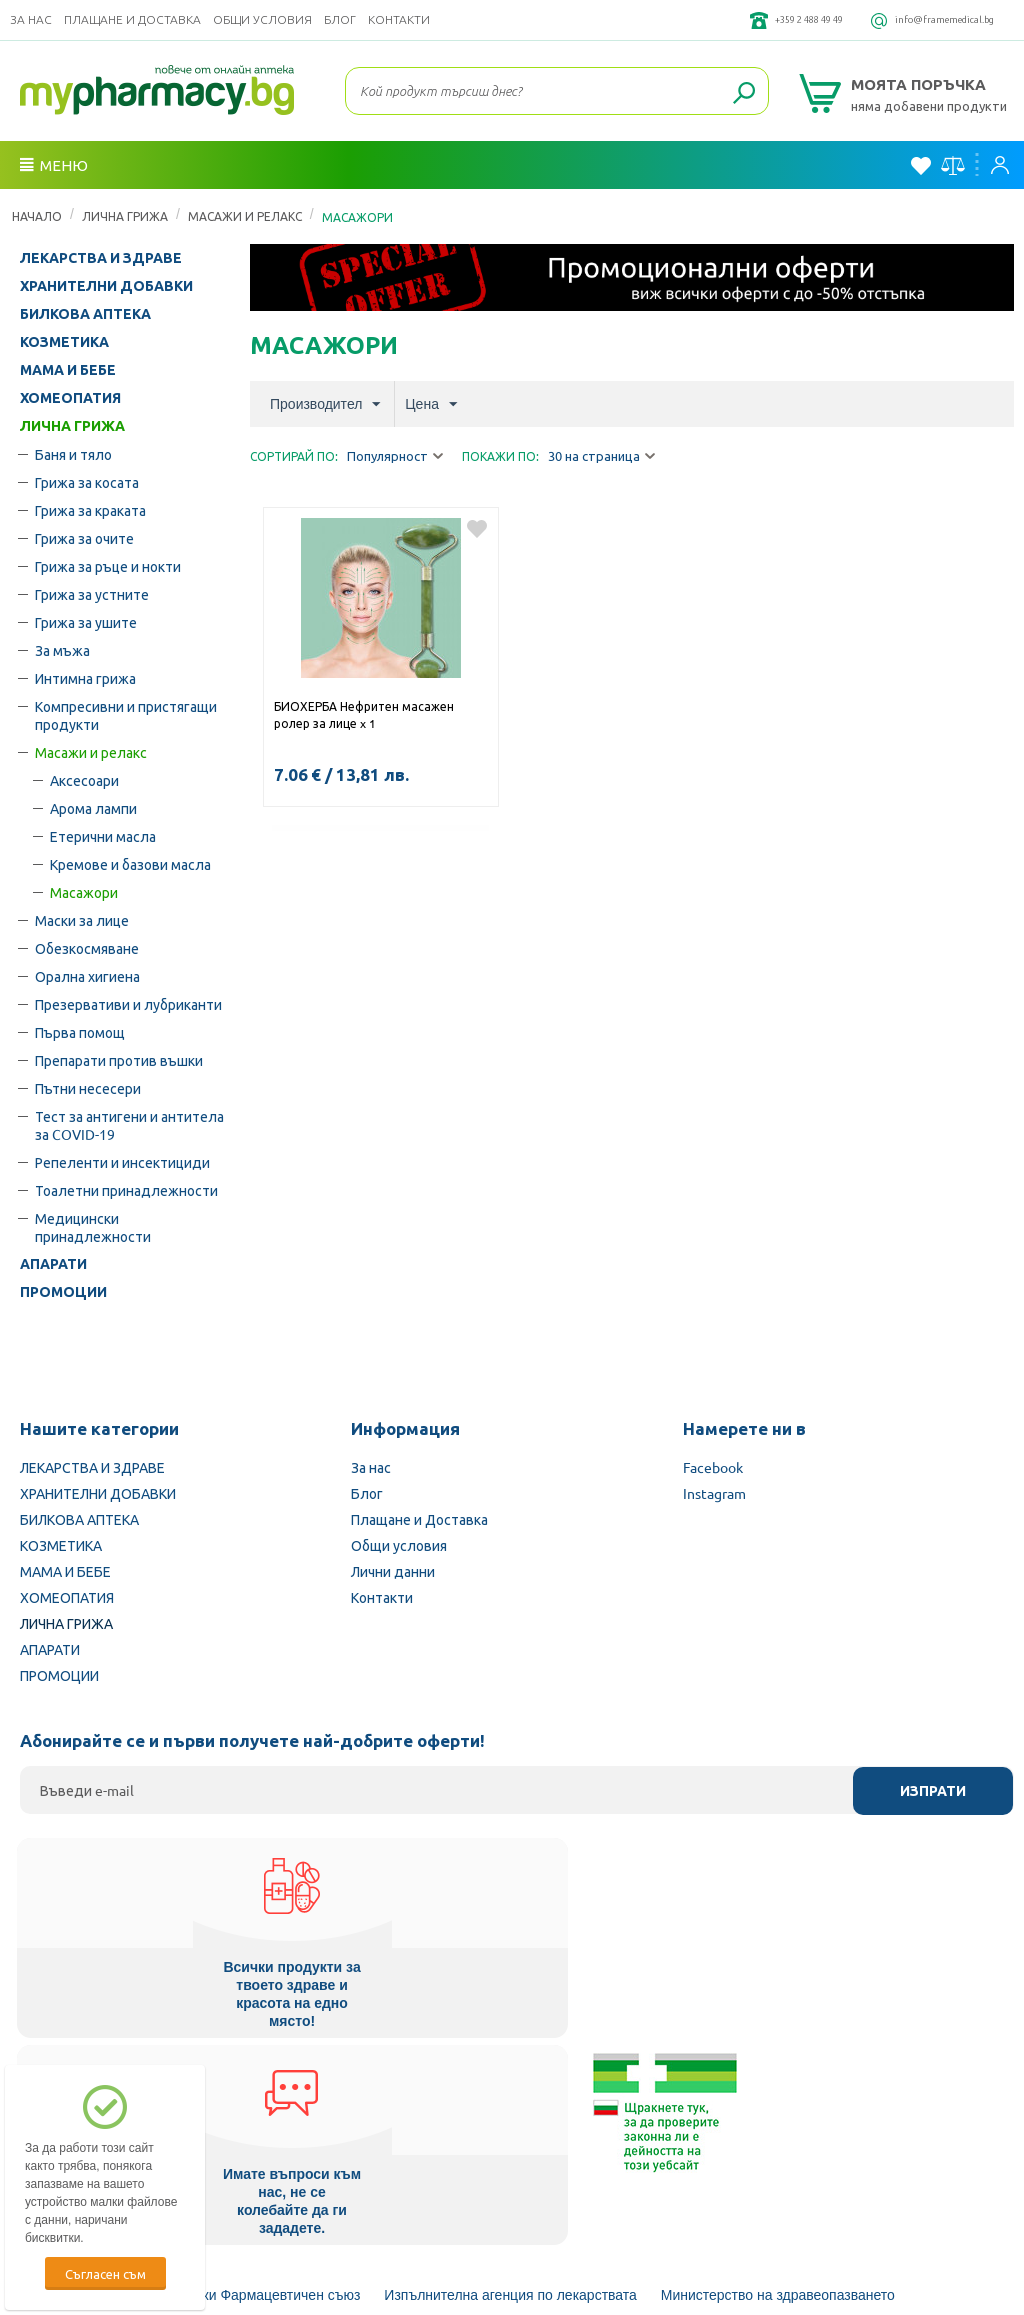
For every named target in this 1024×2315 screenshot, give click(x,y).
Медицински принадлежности (93, 1227)
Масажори (84, 892)
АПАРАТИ (53, 1264)
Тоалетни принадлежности (126, 1190)
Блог (340, 19)
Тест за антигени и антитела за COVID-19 (129, 1125)
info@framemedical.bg (924, 20)
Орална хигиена (87, 976)
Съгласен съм (105, 2273)
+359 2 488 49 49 (747, 20)
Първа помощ (80, 1032)
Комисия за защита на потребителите (522, 2135)
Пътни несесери (88, 1088)
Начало (37, 216)
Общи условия (262, 19)
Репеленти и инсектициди (122, 1162)
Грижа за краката (90, 510)
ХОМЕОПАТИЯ (70, 398)
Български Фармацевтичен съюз (254, 2081)
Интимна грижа (85, 678)
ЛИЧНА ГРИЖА (125, 216)
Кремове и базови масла (130, 864)
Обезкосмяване (87, 948)
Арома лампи (93, 808)
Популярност (395, 456)
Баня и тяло (73, 454)
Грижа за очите (84, 538)
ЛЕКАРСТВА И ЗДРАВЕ (101, 258)
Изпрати (933, 1791)
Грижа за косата (87, 482)
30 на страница (601, 456)
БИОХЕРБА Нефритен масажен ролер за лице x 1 (364, 714)
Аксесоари (84, 780)
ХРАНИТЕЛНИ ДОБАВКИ (106, 286)
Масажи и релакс (245, 216)
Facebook (713, 1467)
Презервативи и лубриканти (128, 1004)
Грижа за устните (92, 594)
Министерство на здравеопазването (778, 2081)
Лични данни (393, 1571)
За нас (31, 19)
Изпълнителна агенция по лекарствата (510, 2081)
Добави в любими (477, 529)
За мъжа (62, 650)
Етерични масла (103, 836)
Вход (1000, 165)
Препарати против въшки (119, 1060)
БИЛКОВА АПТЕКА (85, 314)
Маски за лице (82, 920)
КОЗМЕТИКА (64, 342)
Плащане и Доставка (132, 19)
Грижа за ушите (86, 622)
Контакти (399, 19)
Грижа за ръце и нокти (108, 566)
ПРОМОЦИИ (63, 1292)
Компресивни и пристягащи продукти (126, 715)
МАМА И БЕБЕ (68, 370)
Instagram (714, 1493)
